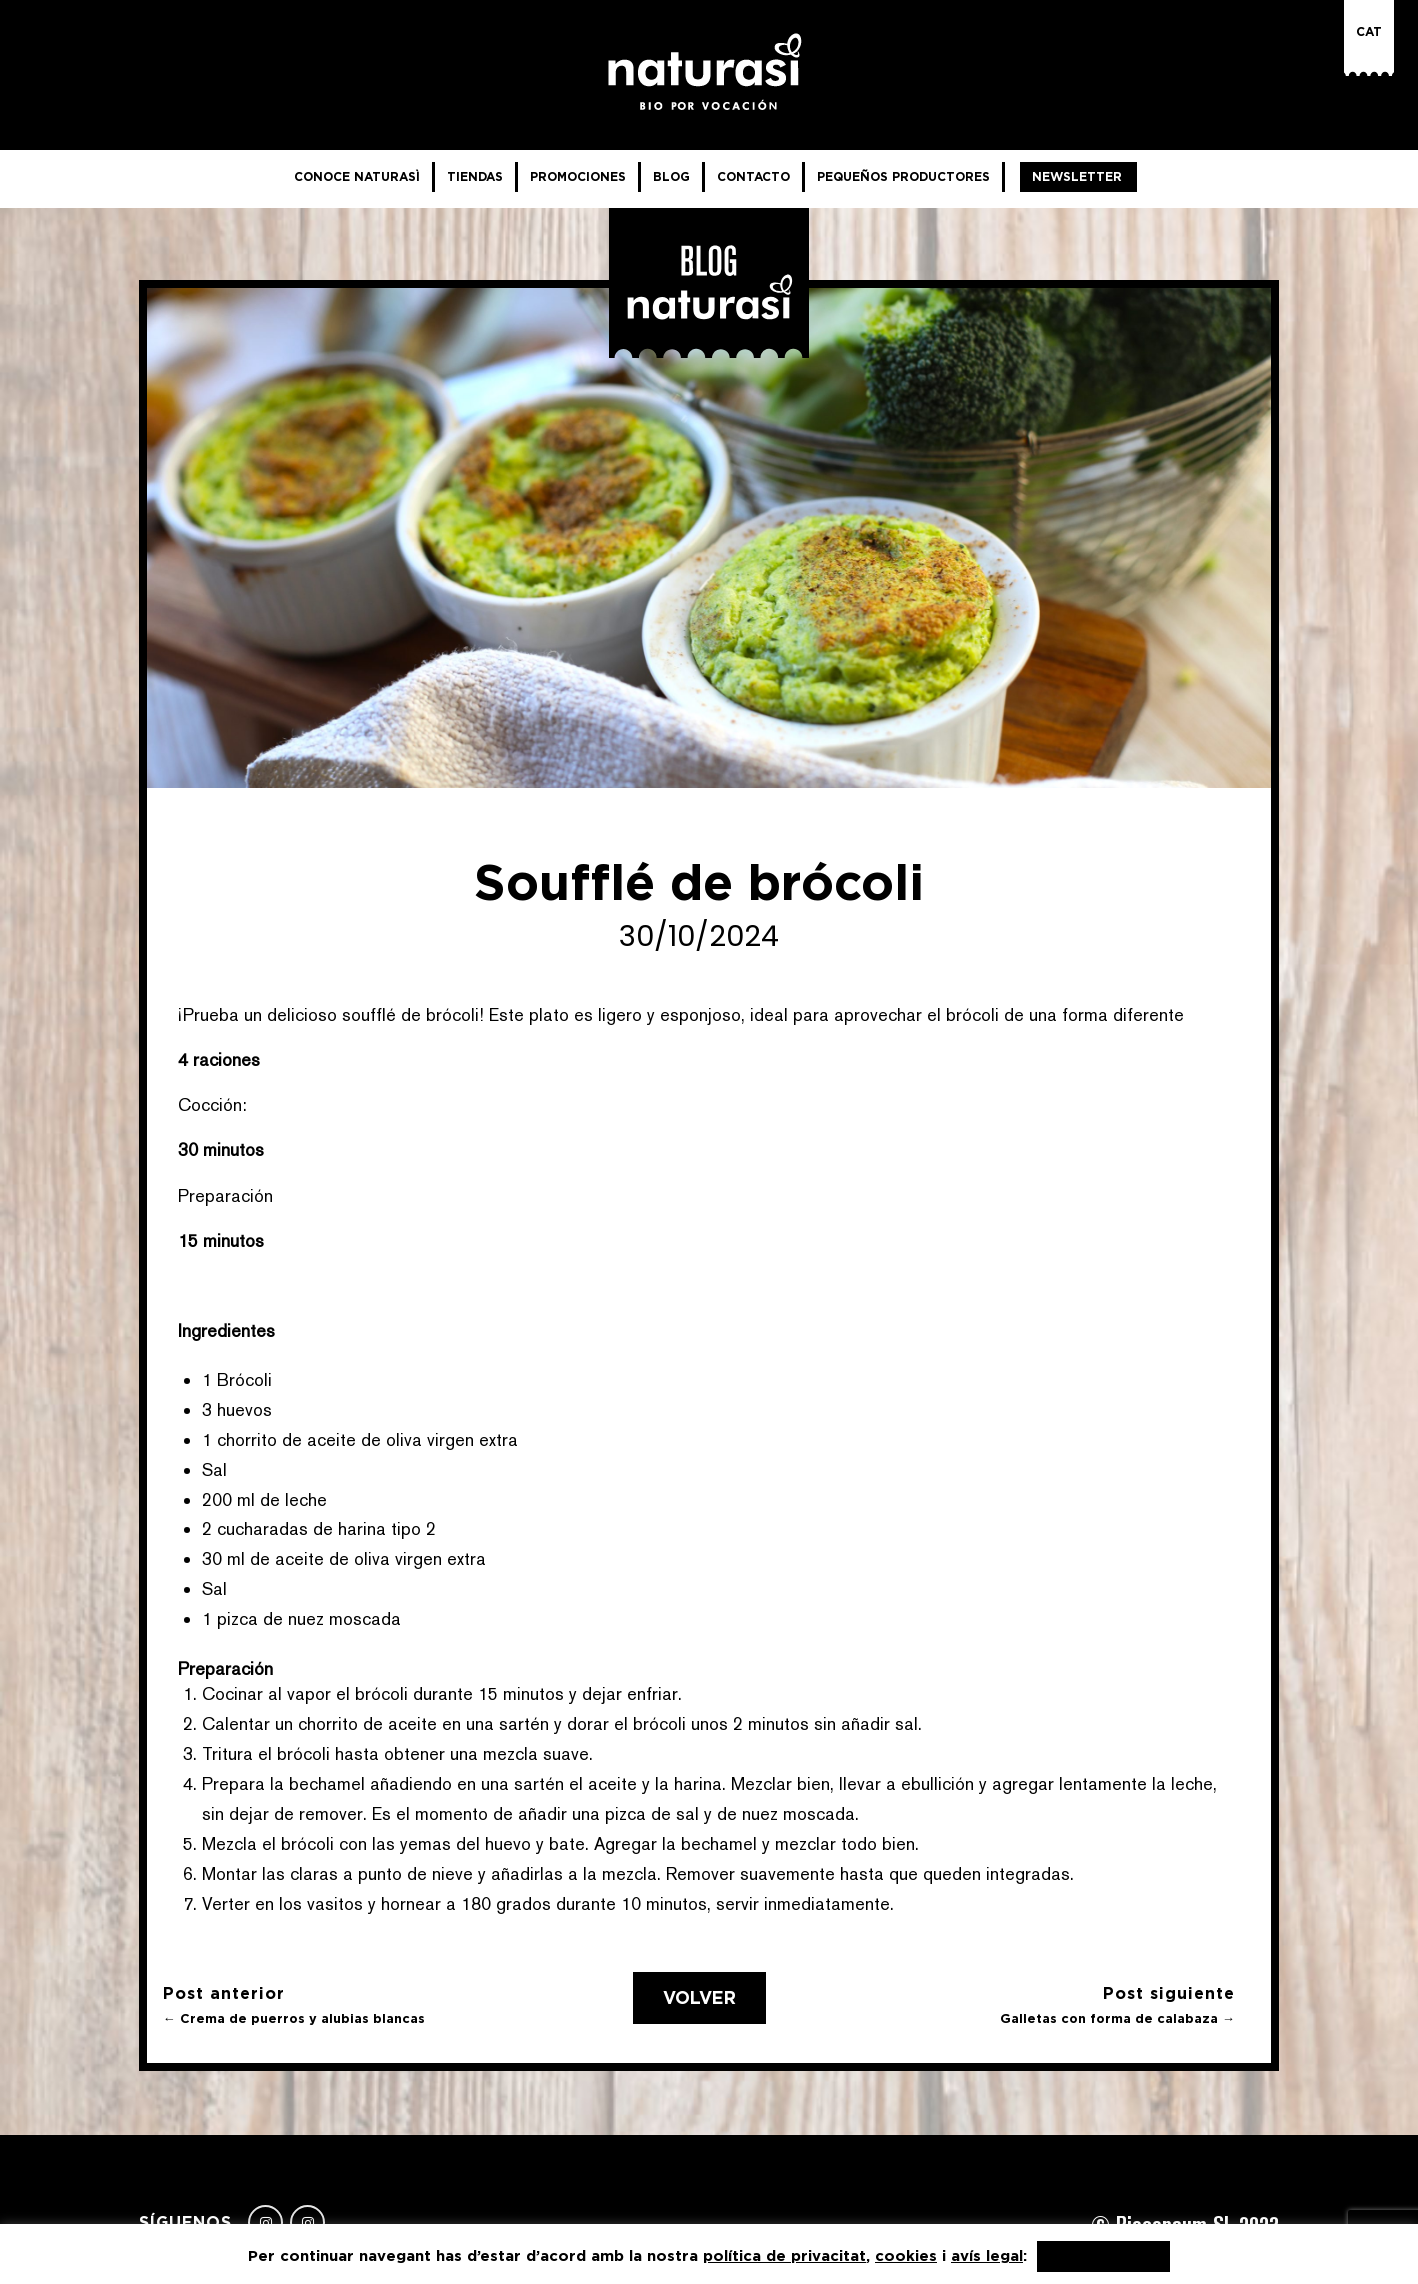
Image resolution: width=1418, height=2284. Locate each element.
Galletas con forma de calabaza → (1117, 2018)
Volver (699, 1998)
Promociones (578, 176)
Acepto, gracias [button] (1103, 2256)
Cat (1369, 31)
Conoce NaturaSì (357, 176)
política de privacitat (784, 2255)
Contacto (753, 176)
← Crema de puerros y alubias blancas (294, 2018)
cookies (906, 2255)
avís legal (987, 2255)
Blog (671, 176)
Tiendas (475, 176)
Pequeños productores (903, 176)
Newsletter (1077, 176)
